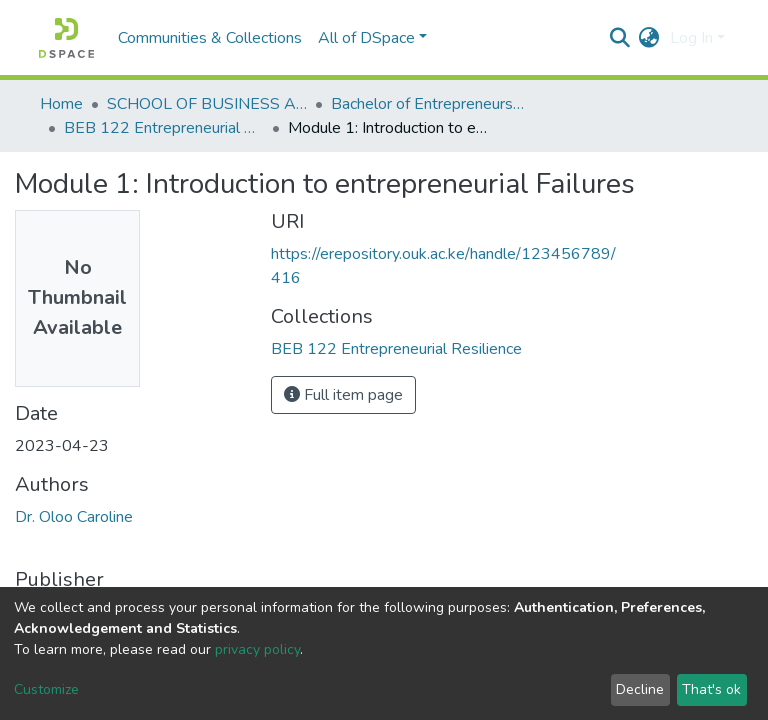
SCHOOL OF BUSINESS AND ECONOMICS (207, 104)
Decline (640, 689)
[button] (649, 38)
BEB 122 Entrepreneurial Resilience (164, 128)
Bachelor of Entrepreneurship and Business (431, 104)
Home (61, 104)
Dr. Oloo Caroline (74, 517)
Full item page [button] (343, 395)
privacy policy (257, 649)
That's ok (711, 689)
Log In (691, 38)
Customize (46, 689)
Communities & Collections (210, 38)
